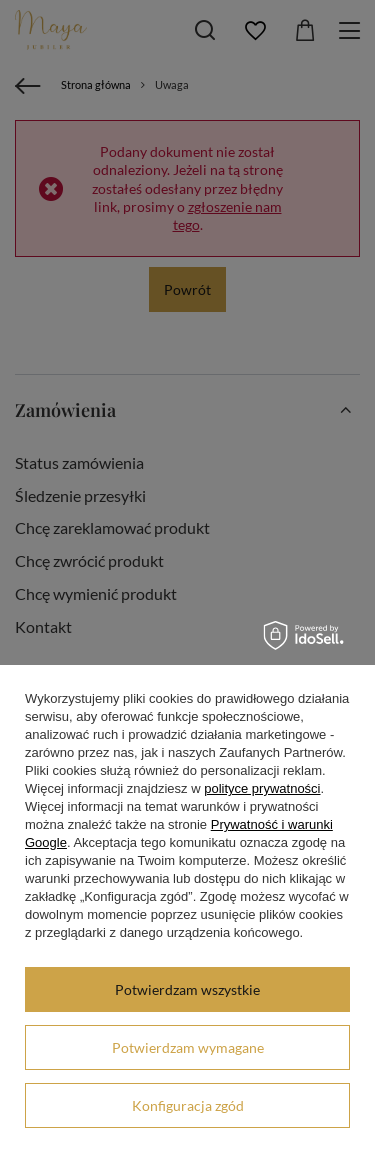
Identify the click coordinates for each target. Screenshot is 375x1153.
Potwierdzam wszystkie (187, 989)
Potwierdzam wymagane (188, 1047)
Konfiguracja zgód (188, 1105)
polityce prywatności (262, 788)
